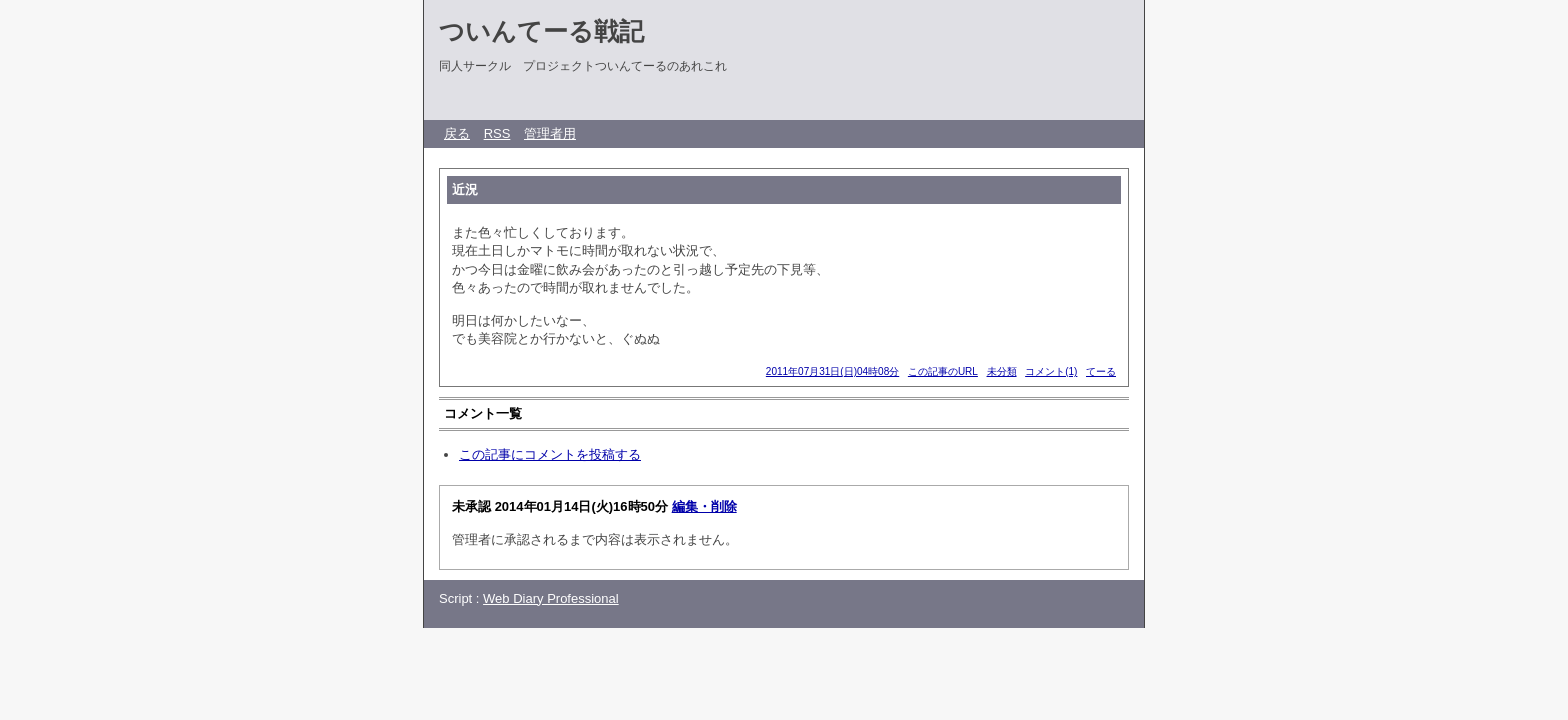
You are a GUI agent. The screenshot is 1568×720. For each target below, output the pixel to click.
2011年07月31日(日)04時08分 (832, 371)
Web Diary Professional (551, 598)
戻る (457, 133)
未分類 (1002, 371)
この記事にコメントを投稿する (550, 454)
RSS (497, 133)
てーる (1101, 371)
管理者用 (550, 133)
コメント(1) (1051, 371)
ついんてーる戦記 (541, 31)
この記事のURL (943, 371)
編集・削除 (704, 506)
